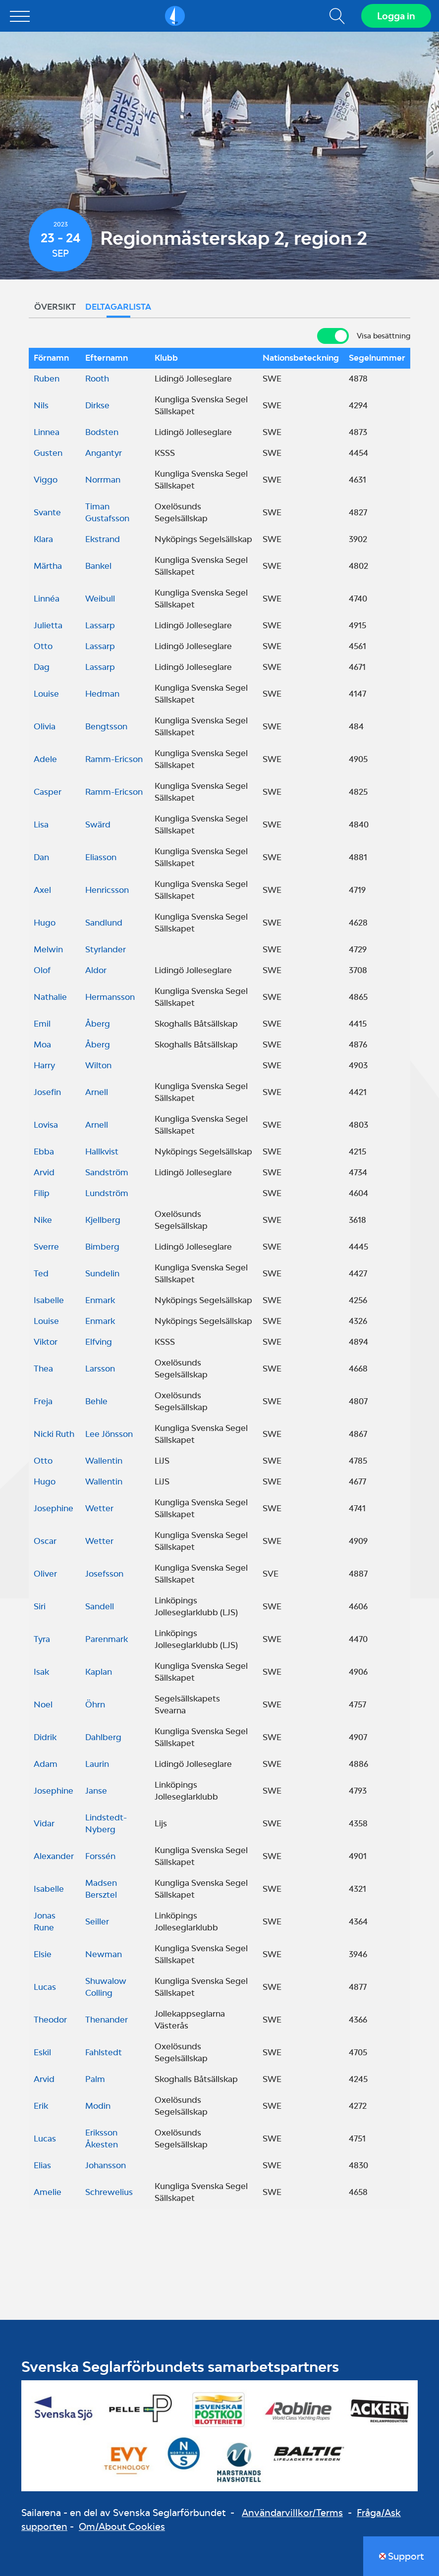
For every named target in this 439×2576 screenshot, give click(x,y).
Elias (42, 2165)
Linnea (46, 432)
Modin (97, 2106)
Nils (41, 405)
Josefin (47, 1092)
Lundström (106, 1193)
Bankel (98, 566)
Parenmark (106, 1639)
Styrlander (105, 949)
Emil (42, 1024)
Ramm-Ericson (114, 759)
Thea (43, 1368)
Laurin (97, 1764)
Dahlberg (103, 1737)
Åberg (97, 1024)
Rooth (97, 379)
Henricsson (107, 890)
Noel (43, 1704)
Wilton (98, 1065)
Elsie (43, 1954)
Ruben (46, 379)
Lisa (41, 824)
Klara (43, 539)
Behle (96, 1401)
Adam (45, 1764)
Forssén (100, 1856)
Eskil (42, 2052)
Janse (96, 1791)
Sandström (106, 1172)
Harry (44, 1065)
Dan (41, 857)
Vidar (44, 1823)
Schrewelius (109, 2192)
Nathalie (50, 997)
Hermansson (110, 997)
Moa (42, 1044)
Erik (41, 2106)
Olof (42, 970)
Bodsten (101, 432)
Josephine (53, 1508)
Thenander (106, 2020)
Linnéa (46, 598)
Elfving (98, 1342)
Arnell (96, 1092)
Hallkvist (101, 1151)
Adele (45, 759)
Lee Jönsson (109, 1434)
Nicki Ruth (54, 1434)
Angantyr (103, 453)
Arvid (44, 1172)
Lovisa (46, 1125)
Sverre (46, 1247)
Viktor (45, 1342)
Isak (41, 1672)
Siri (40, 1606)
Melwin (48, 949)
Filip (42, 1193)
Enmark (100, 1300)
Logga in (396, 15)
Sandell (99, 1606)
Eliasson (100, 857)
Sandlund (103, 923)
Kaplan (98, 1672)
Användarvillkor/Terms (292, 2512)
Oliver (45, 1574)
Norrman (102, 480)
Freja (43, 1401)
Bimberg (102, 1247)
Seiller (97, 1921)
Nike (43, 1220)
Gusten (48, 453)
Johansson (105, 2165)
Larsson (100, 1368)
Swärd (97, 824)
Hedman (102, 694)
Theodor (50, 2020)
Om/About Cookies (122, 2526)
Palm (95, 2079)
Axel (42, 890)
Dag (42, 667)
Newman (103, 1954)
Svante (47, 512)
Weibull (100, 598)
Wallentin (103, 1461)
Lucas (45, 1987)
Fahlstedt (103, 2052)
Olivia (44, 726)
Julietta (48, 625)
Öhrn (95, 1704)
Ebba (44, 1151)
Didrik (45, 1737)
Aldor (96, 970)
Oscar (45, 1541)
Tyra (42, 1639)
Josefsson (104, 1574)
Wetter (99, 1508)
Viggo (45, 480)
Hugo (44, 923)
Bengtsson (106, 726)
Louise (46, 694)
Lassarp (100, 625)
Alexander (54, 1856)
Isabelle (49, 1300)
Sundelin (102, 1273)
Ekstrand (102, 539)
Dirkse (97, 405)
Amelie (47, 2192)
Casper (47, 792)
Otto (43, 646)
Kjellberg (102, 1220)
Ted (41, 1273)
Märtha (48, 566)
